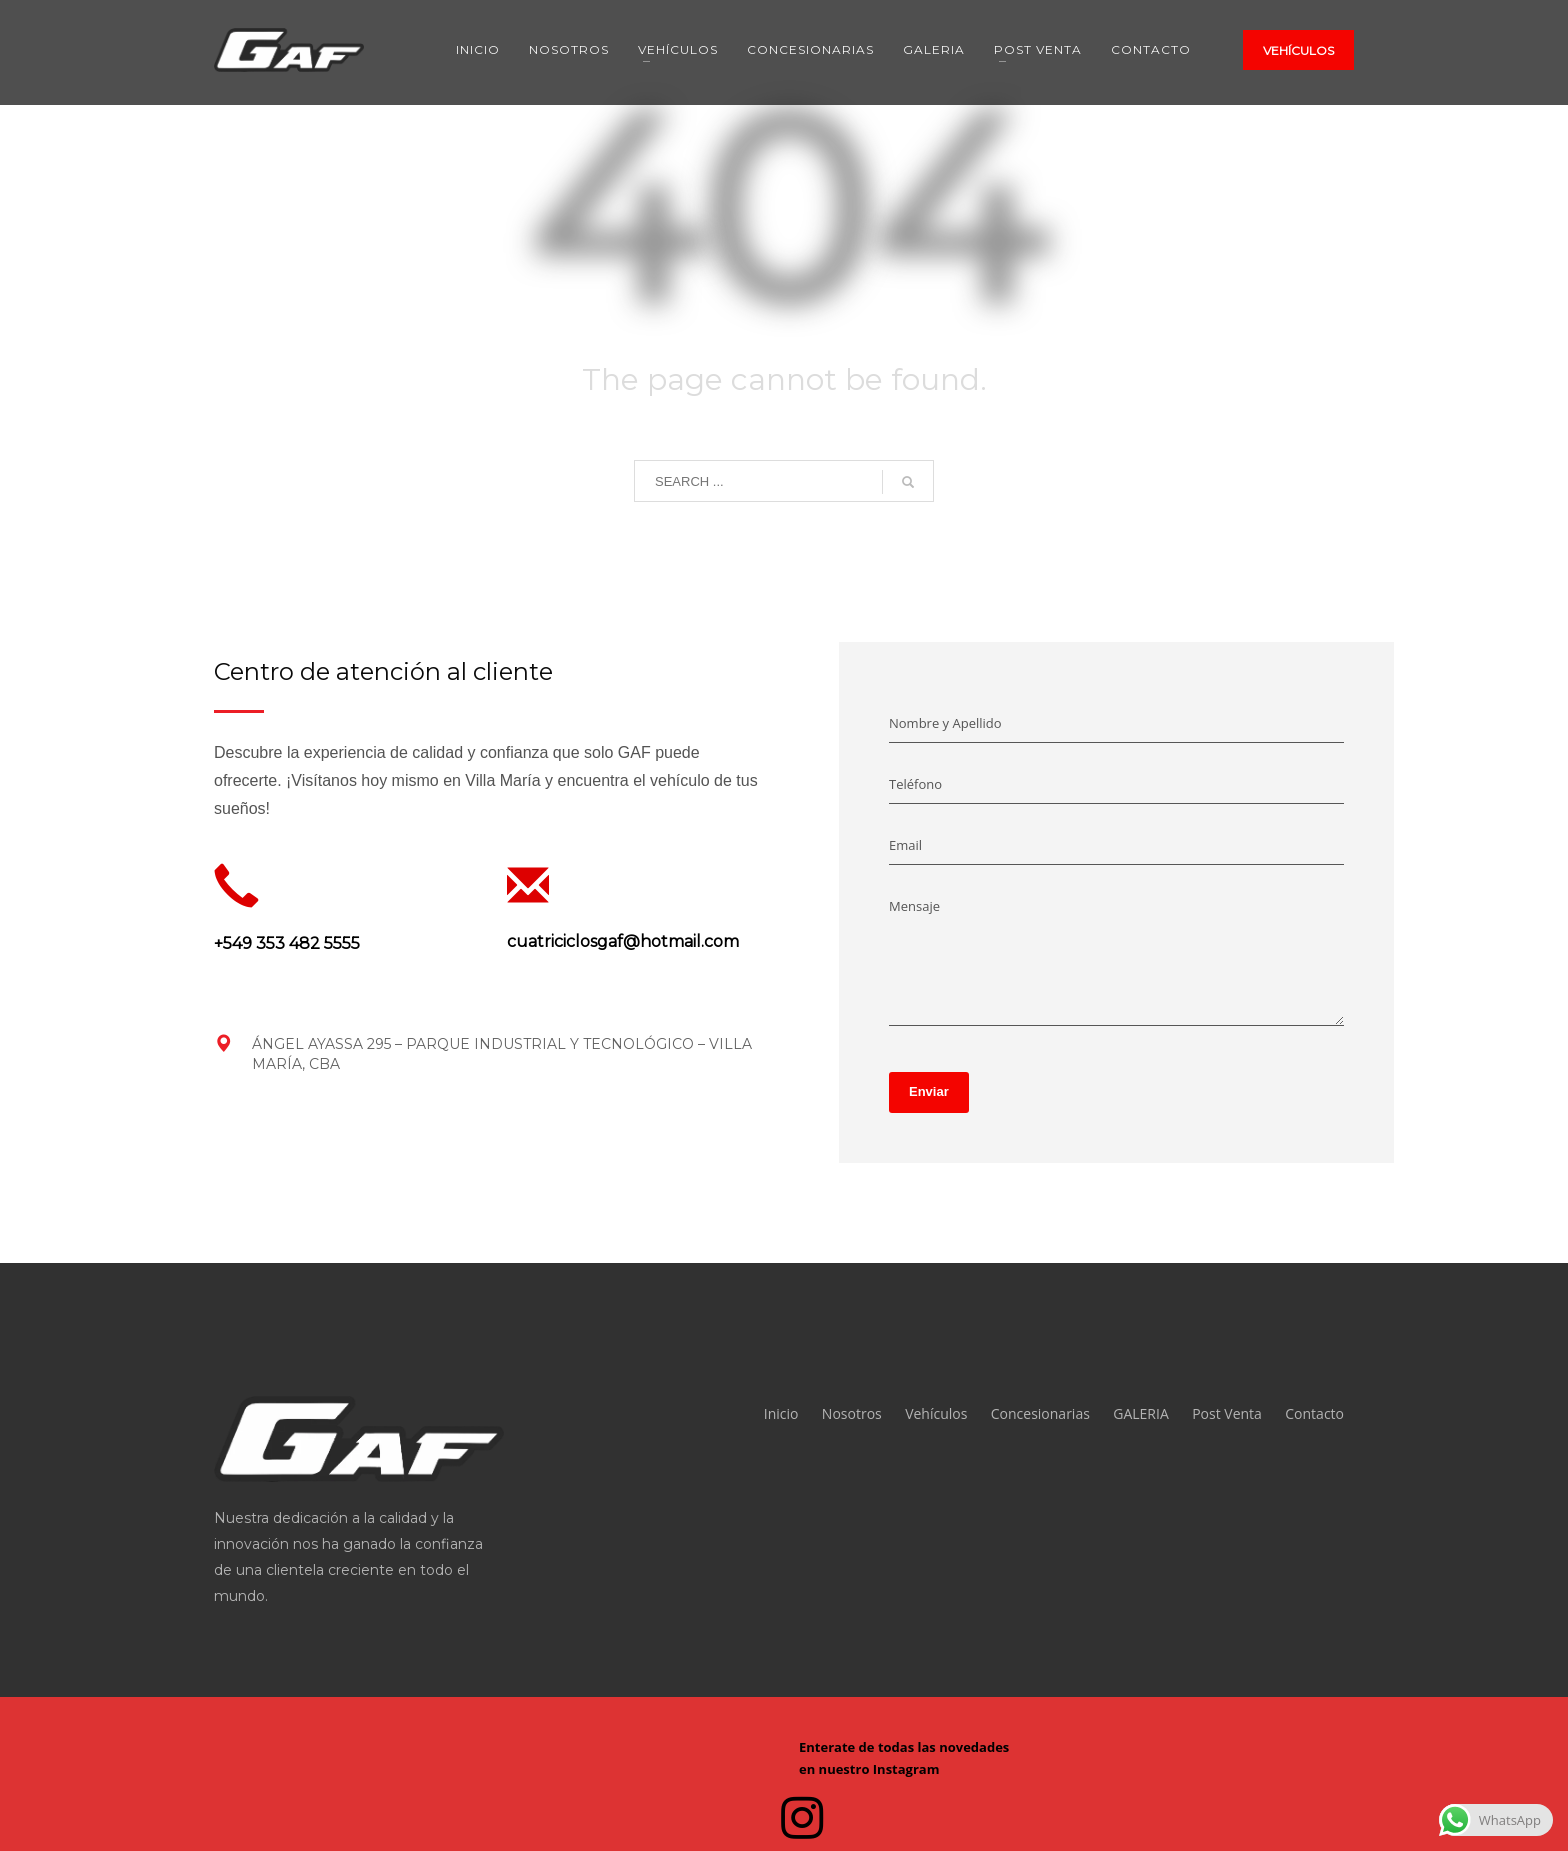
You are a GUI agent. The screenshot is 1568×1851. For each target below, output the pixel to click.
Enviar (929, 1091)
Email (905, 845)
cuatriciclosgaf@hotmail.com (623, 941)
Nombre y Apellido (945, 723)
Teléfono (915, 784)
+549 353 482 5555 (287, 943)
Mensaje (914, 906)
